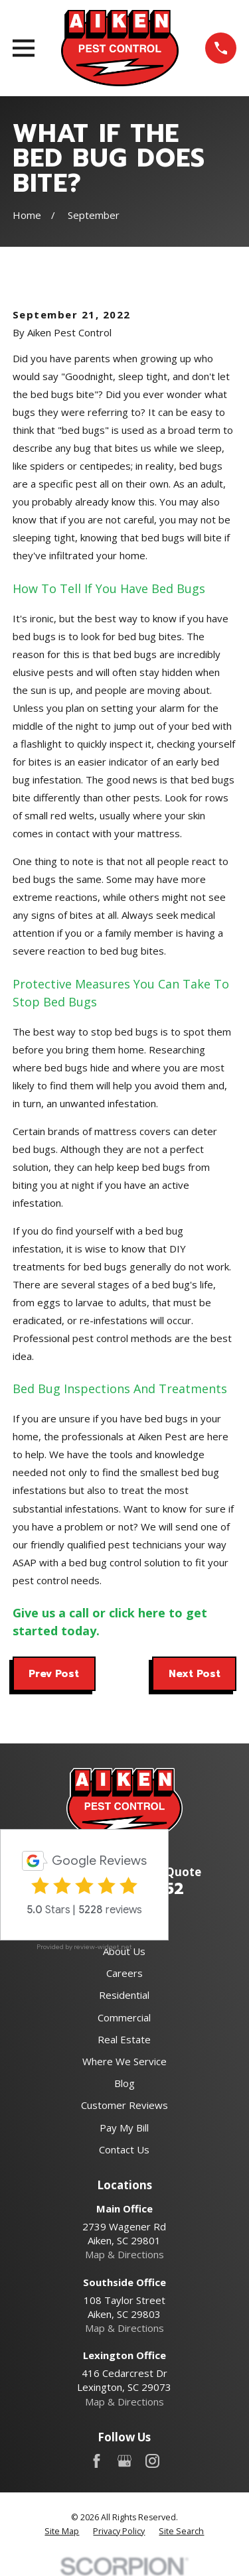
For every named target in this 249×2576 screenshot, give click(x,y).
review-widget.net (103, 1946)
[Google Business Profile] (124, 2461)
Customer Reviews (124, 2105)
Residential (124, 1994)
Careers (124, 1973)
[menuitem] (61, 2532)
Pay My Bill (124, 2127)
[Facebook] (97, 2461)
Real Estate (124, 2039)
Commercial (124, 2017)
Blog (124, 2083)
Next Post (194, 1673)
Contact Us (124, 2149)
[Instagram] (152, 2461)
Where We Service (124, 2061)
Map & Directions (124, 2254)
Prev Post (54, 1673)
